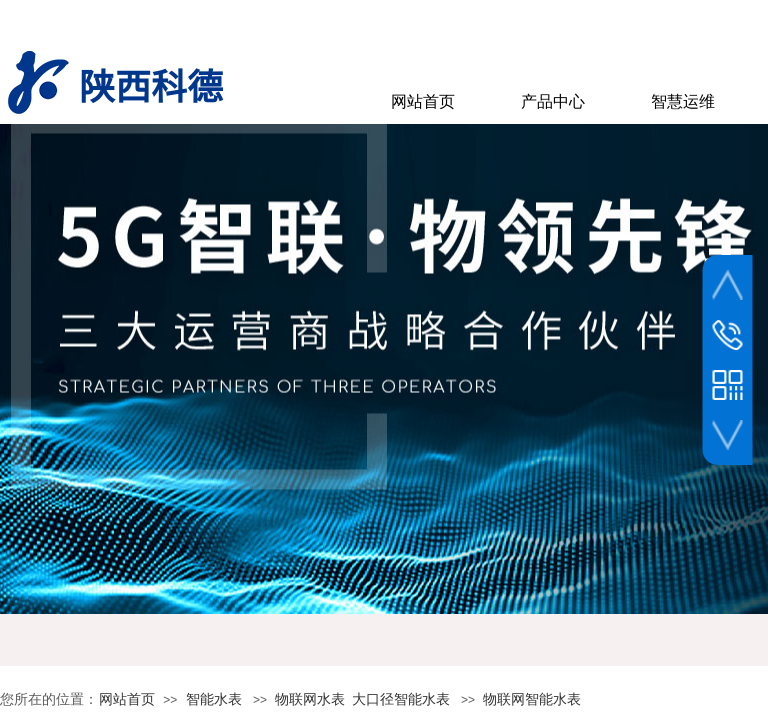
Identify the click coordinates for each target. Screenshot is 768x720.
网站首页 (127, 699)
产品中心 (553, 101)
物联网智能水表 (532, 699)
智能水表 (214, 699)
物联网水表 (310, 699)
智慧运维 (683, 101)
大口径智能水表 (401, 699)
